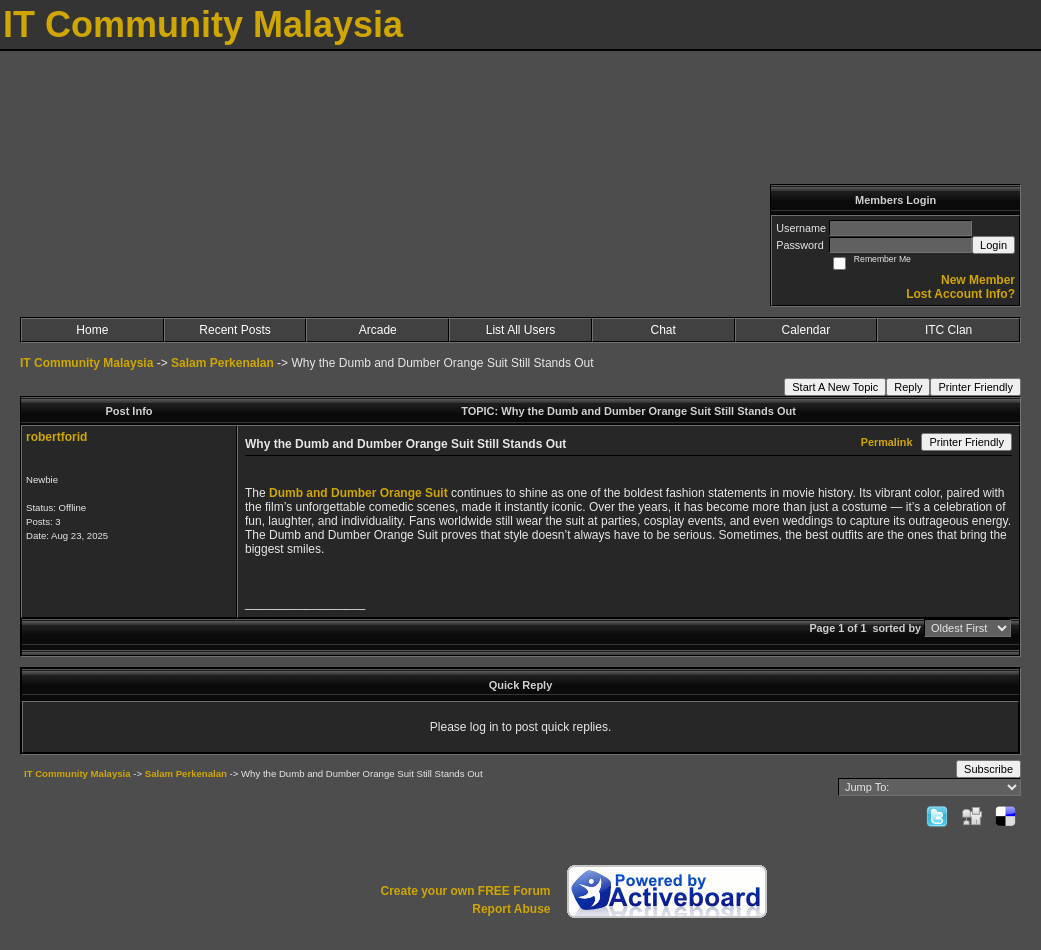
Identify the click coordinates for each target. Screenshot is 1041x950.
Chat (662, 330)
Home (92, 330)
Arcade (378, 330)
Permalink (887, 442)
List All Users (520, 330)
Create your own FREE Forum (465, 891)
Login (993, 245)
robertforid (56, 437)
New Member (978, 280)
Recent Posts (234, 330)
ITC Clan (948, 330)
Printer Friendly (975, 387)
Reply (908, 387)
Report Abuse (511, 909)
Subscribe (988, 769)
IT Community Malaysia (86, 363)
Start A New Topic (835, 387)
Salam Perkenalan (222, 363)
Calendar (806, 330)
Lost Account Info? (960, 294)
